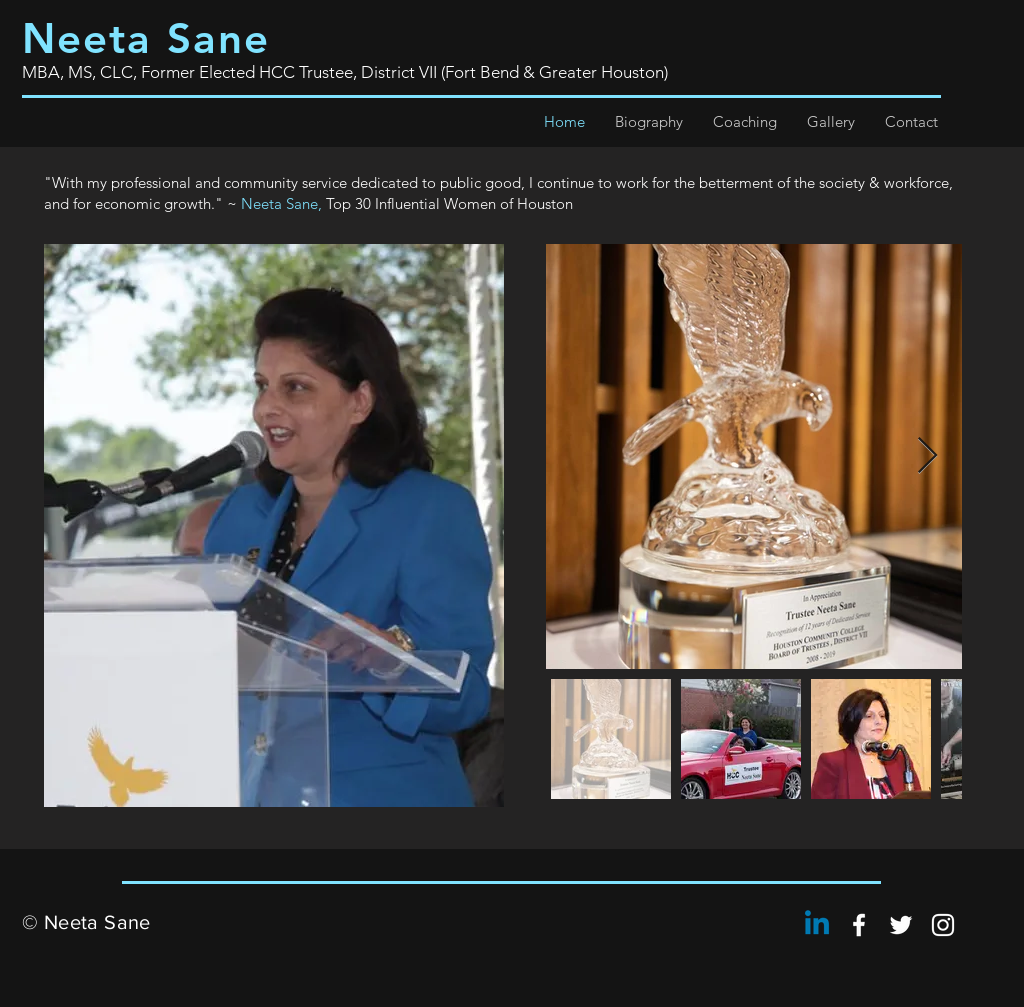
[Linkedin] (817, 925)
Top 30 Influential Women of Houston (449, 203)
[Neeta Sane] (859, 925)
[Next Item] (927, 456)
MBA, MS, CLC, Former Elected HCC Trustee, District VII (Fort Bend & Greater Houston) (345, 72)
